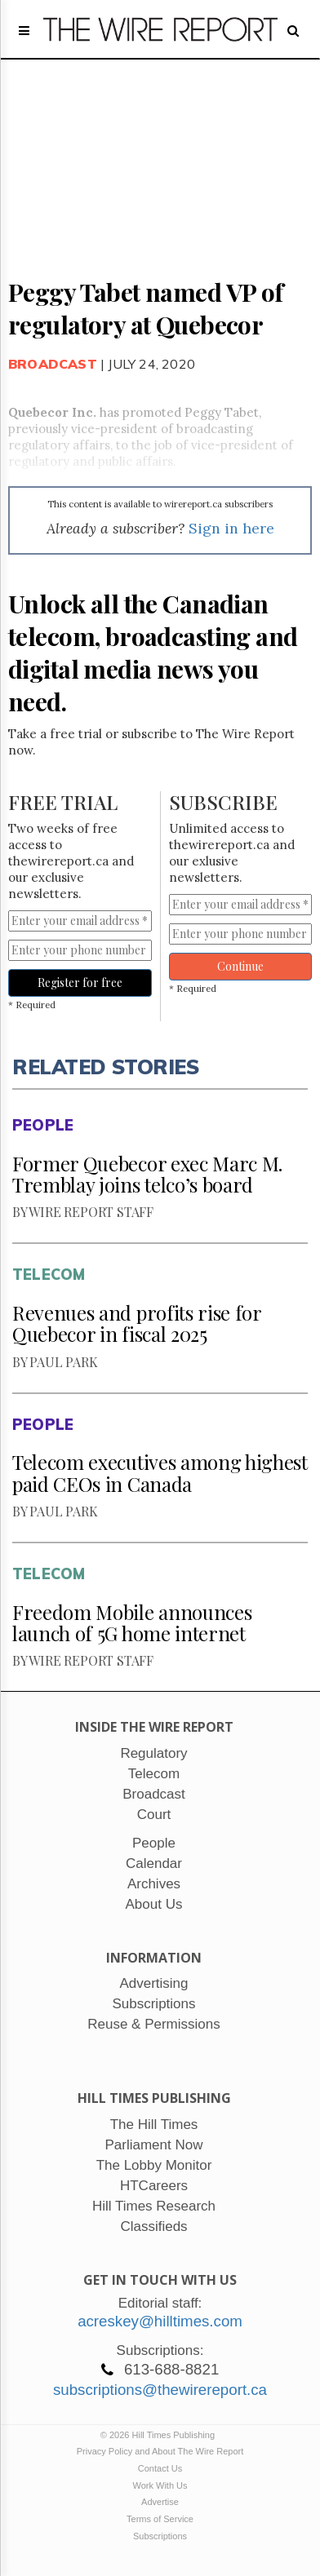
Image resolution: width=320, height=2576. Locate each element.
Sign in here (231, 528)
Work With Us (159, 2485)
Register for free (80, 982)
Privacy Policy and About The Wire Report (160, 2451)
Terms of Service (160, 2519)
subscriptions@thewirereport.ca (160, 2389)
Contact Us (160, 2468)
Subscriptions (160, 2536)
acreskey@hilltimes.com (160, 2321)
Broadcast (52, 364)
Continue (240, 966)
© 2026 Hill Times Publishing (160, 2435)
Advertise (160, 2502)
